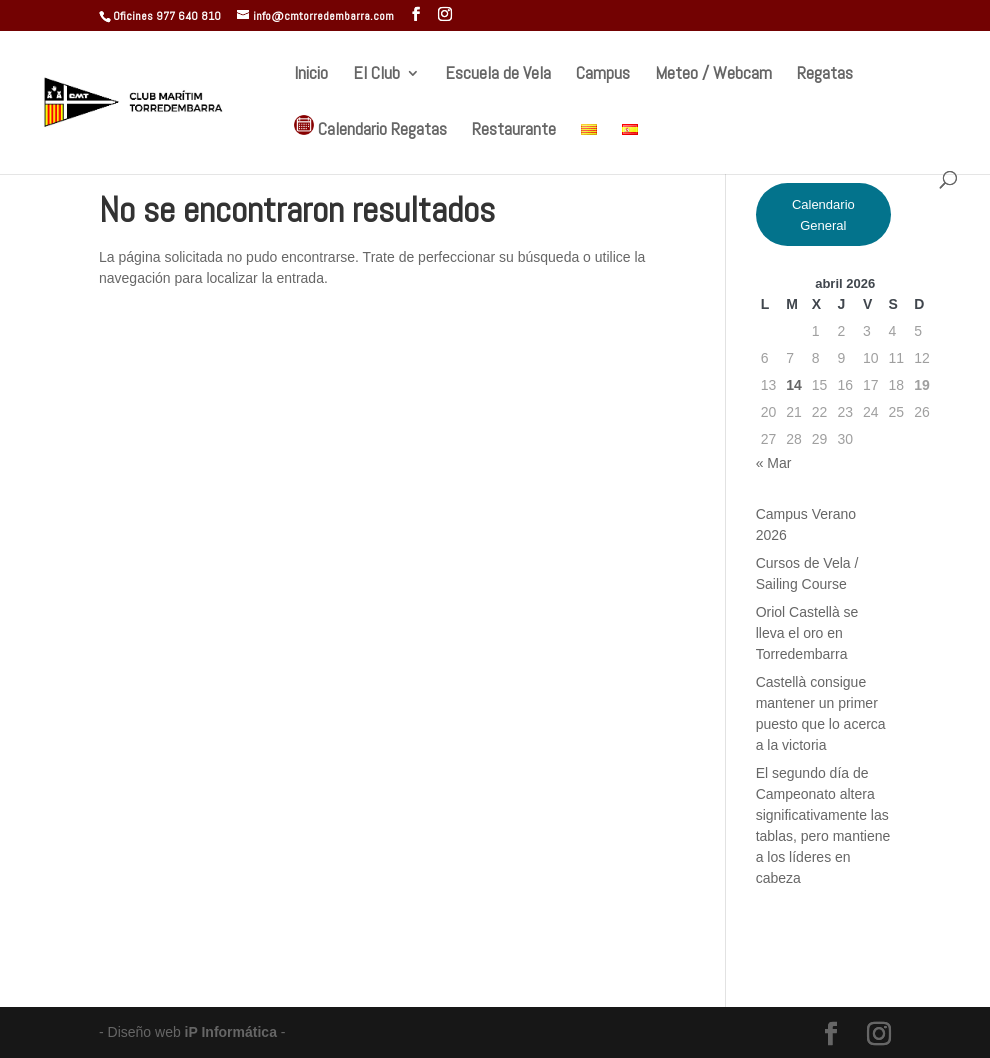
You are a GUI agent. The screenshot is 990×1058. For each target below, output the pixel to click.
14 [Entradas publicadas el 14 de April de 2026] (794, 385)
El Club (376, 75)
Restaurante (514, 131)
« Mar (774, 463)
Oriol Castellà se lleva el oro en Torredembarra (807, 633)
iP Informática (233, 1032)
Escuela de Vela (498, 75)
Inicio (311, 75)
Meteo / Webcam (713, 75)
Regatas (825, 75)
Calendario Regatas (370, 127)
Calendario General (823, 215)
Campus (603, 75)
